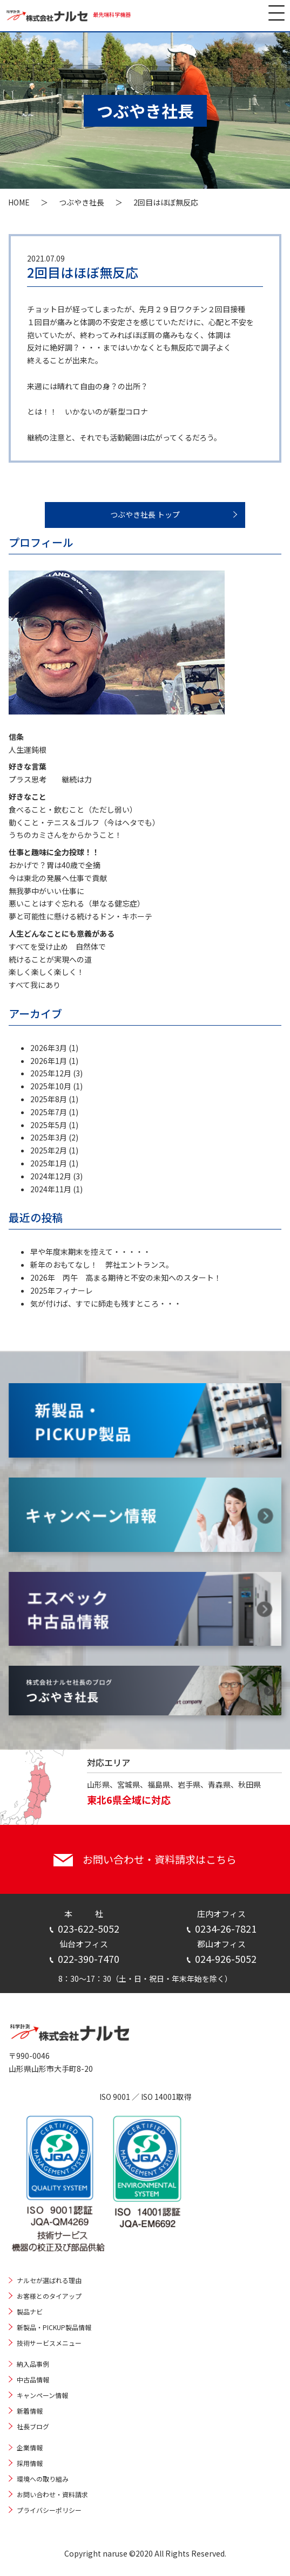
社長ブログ (33, 2426)
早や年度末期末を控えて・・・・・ (90, 1251)
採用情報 (30, 2463)
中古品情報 (33, 2379)
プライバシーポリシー (49, 2510)
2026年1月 (48, 1060)
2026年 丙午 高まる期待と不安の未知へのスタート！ (125, 1277)
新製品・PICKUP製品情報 (54, 2327)
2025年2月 (48, 1150)
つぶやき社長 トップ (145, 514)
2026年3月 (48, 1047)
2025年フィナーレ (61, 1290)
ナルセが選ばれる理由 (49, 2280)
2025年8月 (48, 1099)
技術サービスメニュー (49, 2342)
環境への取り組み (43, 2478)
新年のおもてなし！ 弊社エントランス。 (101, 1264)
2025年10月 (50, 1086)
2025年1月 (48, 1163)
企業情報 (30, 2447)
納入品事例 (33, 2363)
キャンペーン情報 (42, 2395)
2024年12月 (50, 1176)
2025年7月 (48, 1112)
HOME (19, 202)
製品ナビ (30, 2311)
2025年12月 (50, 1073)
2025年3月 (48, 1137)
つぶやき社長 (81, 202)
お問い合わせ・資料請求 (52, 2494)
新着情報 (30, 2410)
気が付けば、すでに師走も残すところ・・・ (105, 1303)
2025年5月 (48, 1124)
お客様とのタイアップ (49, 2295)
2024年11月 (50, 1189)
